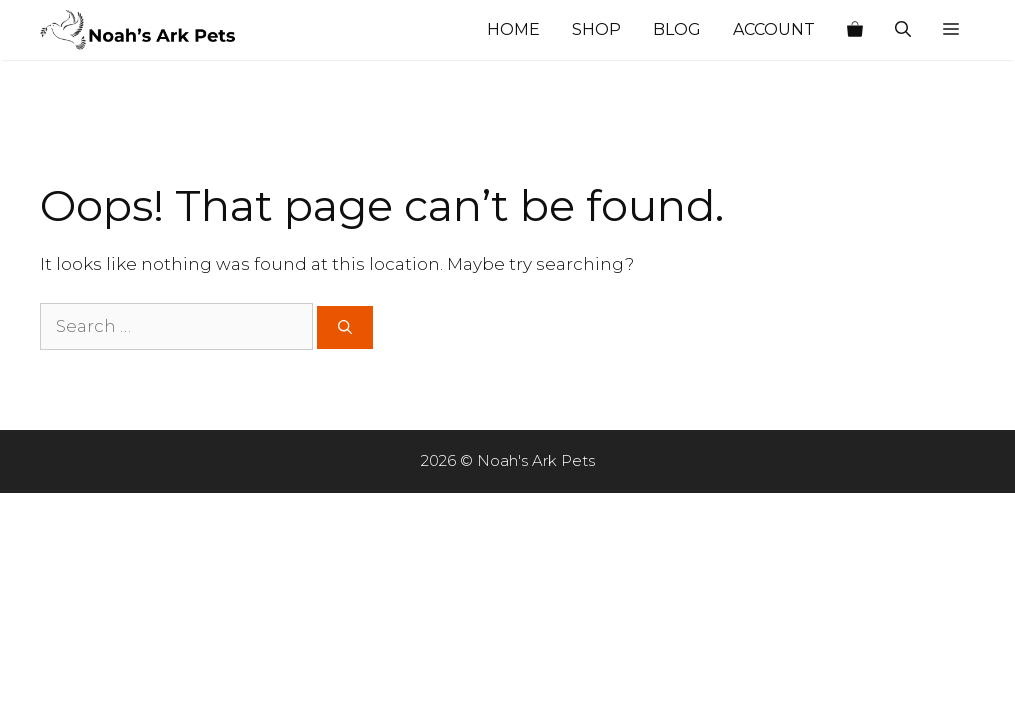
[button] (951, 30)
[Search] (345, 327)
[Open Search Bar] (903, 30)
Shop (596, 29)
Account (774, 29)
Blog (677, 29)
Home (513, 29)
